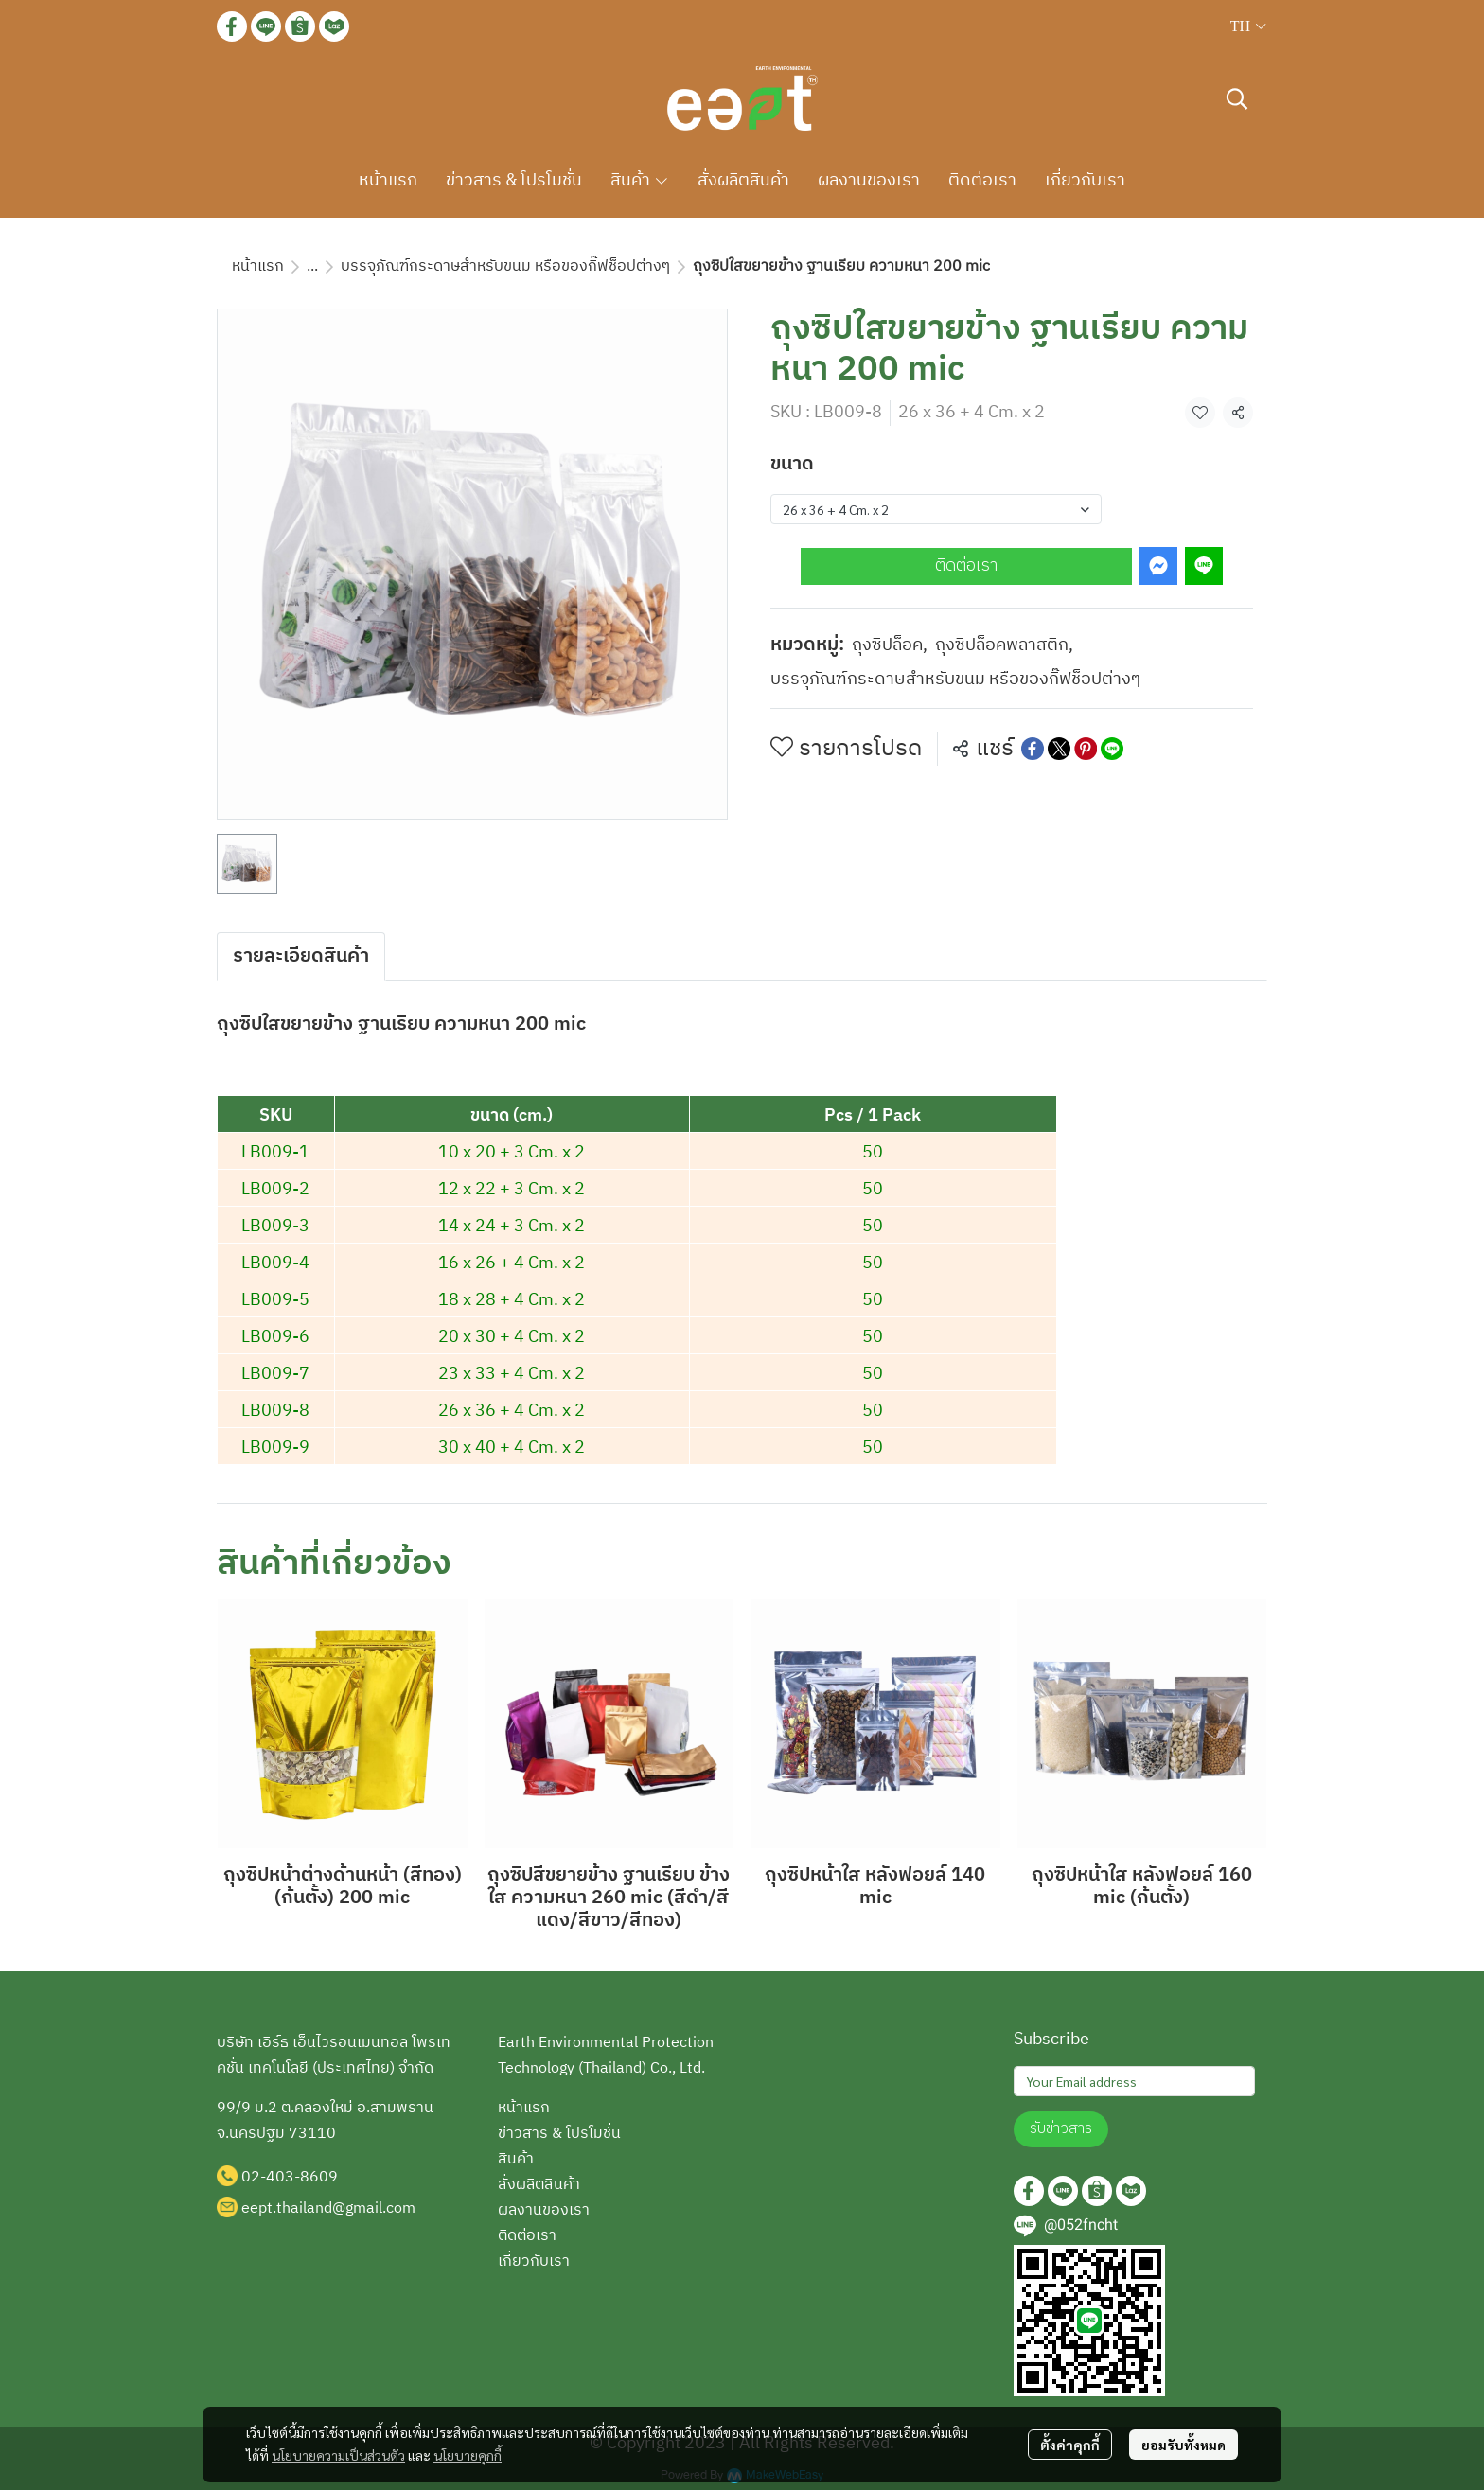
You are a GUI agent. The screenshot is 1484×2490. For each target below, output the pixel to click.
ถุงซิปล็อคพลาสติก (1004, 646)
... (312, 266)
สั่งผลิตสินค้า (539, 2185)
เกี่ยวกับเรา (534, 2261)
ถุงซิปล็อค (890, 646)
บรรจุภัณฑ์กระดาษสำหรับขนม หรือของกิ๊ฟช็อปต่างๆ (505, 266)
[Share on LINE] (1112, 748)
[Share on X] (1059, 748)
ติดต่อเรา (966, 566)
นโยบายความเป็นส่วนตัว (338, 2455)
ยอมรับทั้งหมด (1183, 2444)
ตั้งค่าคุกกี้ (1070, 2444)
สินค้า (516, 2159)
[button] (1248, 26)
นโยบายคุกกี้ (467, 2455)
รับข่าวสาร (1061, 2129)
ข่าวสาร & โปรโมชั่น (559, 2133)
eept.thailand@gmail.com (328, 2208)
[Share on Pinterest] (1085, 748)
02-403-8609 (289, 2177)
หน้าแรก (258, 266)
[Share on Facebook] (1032, 748)
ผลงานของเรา (544, 2210)
